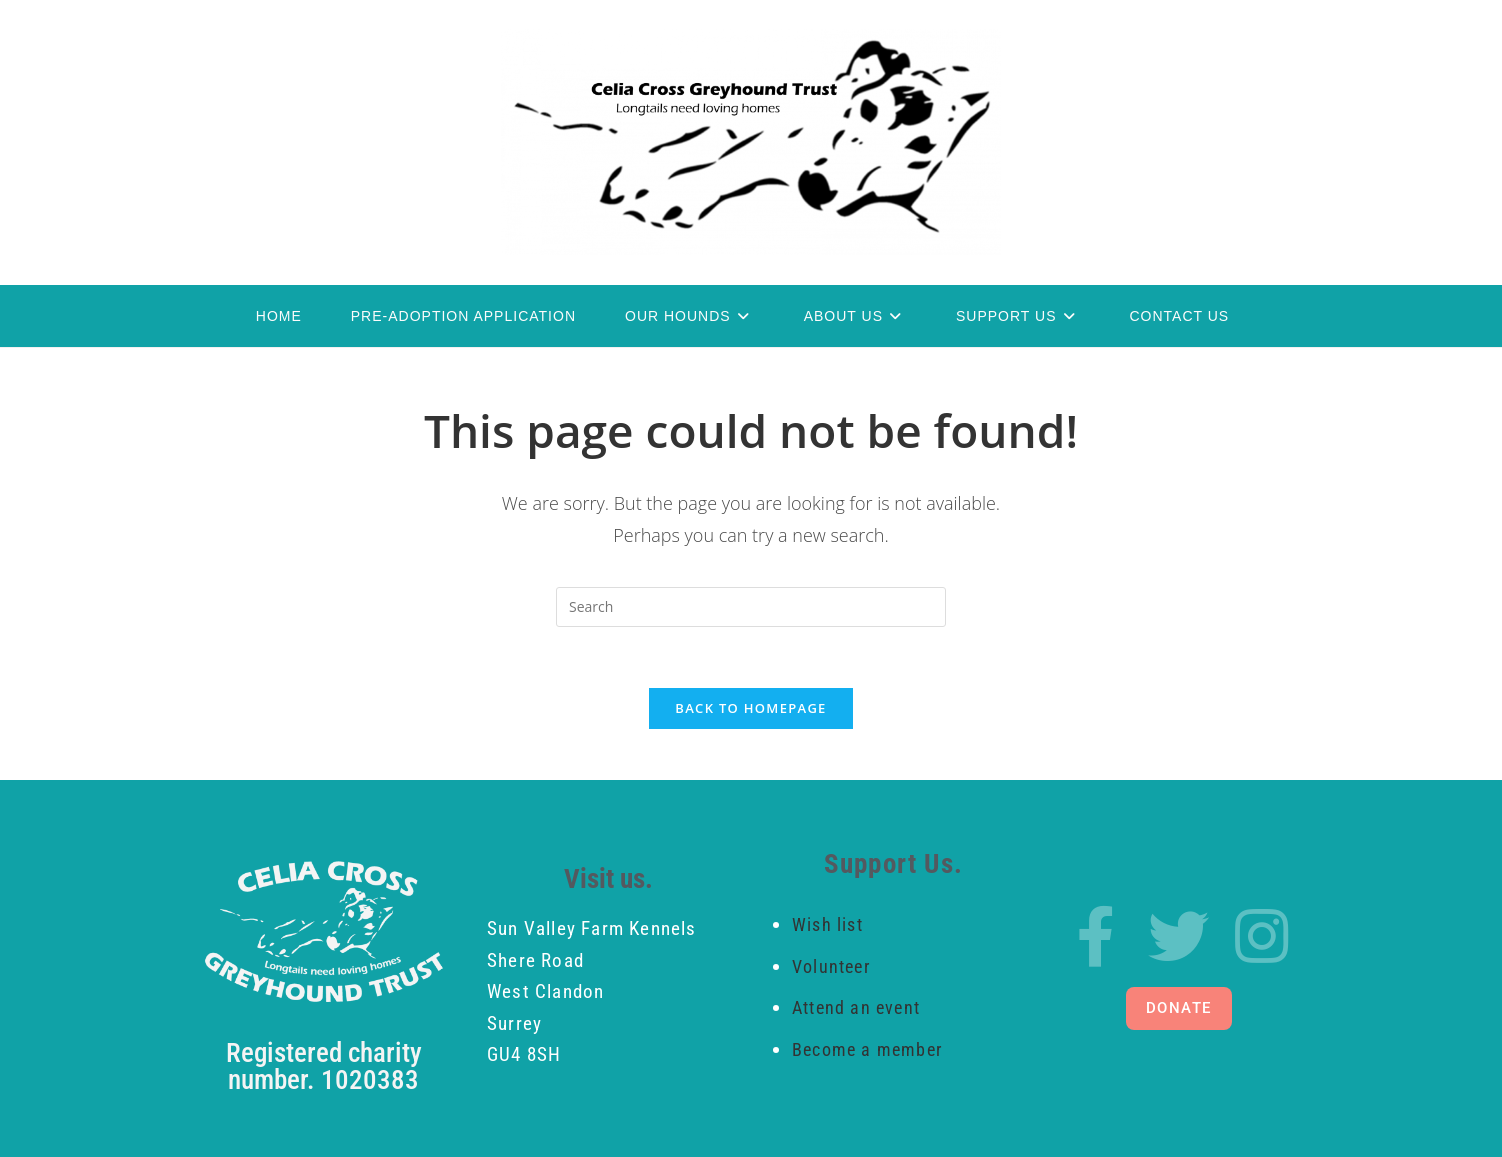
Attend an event (858, 1007)
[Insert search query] (751, 607)
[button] (1179, 1008)
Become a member (867, 1049)
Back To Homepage (750, 708)
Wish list (827, 924)
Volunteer (831, 966)
